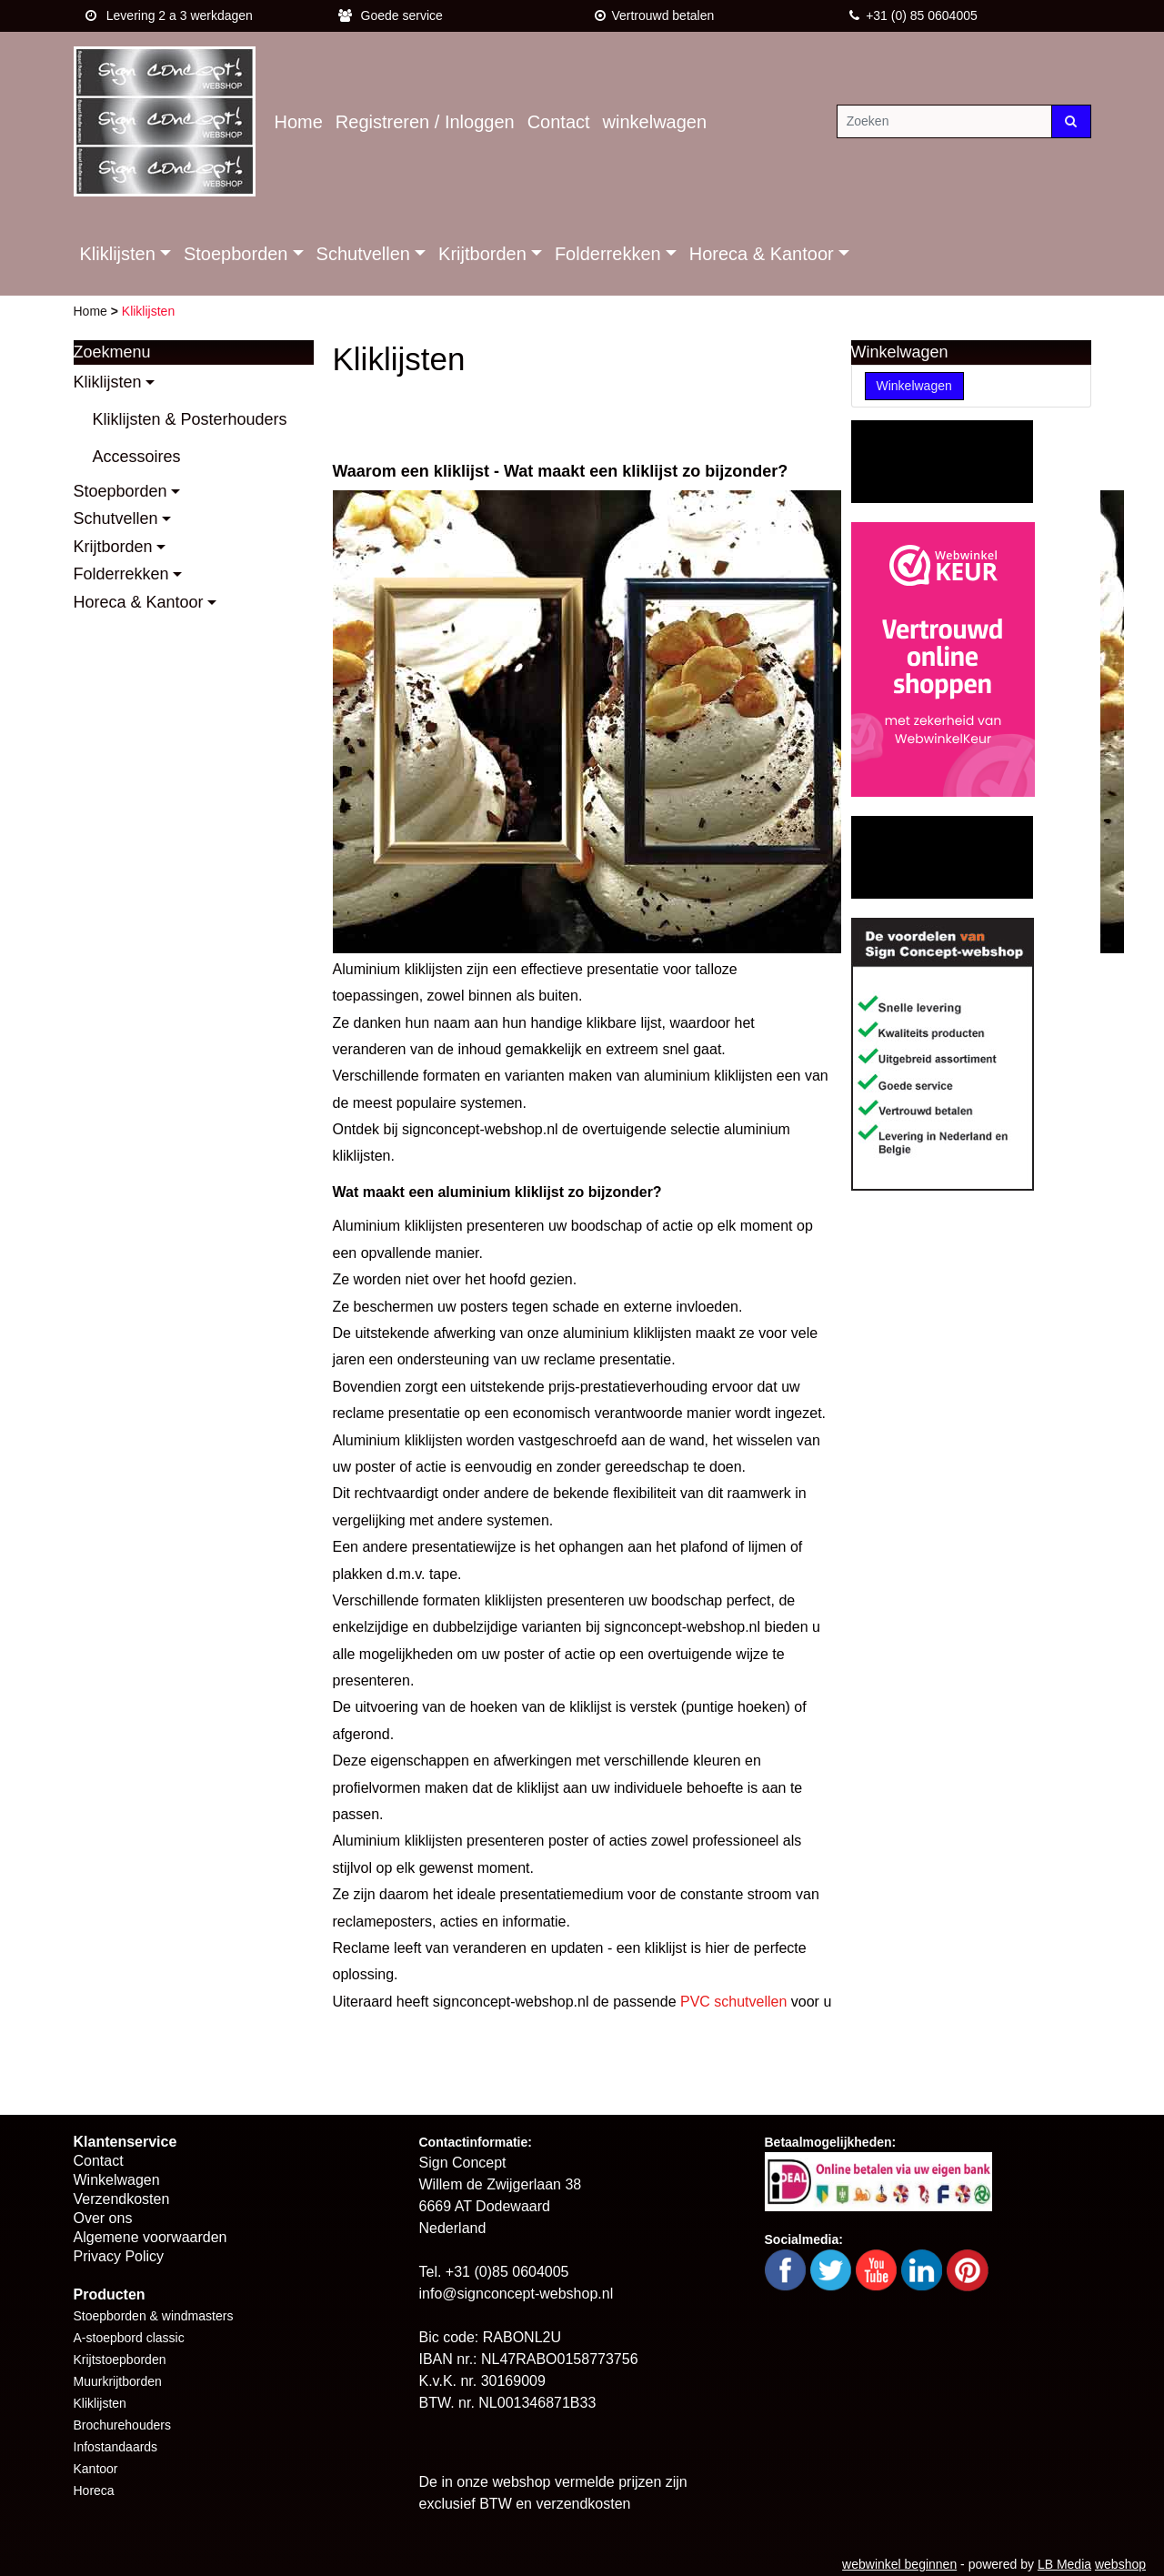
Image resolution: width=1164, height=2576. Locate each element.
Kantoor (96, 2468)
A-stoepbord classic (129, 2337)
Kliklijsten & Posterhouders (190, 419)
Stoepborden (236, 254)
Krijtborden (482, 254)
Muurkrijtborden (118, 2381)
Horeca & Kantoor (761, 254)
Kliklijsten (118, 254)
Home (299, 122)
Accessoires (137, 457)
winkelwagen (655, 122)
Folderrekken (608, 254)
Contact (558, 122)
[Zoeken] (944, 121)
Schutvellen (363, 254)
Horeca (94, 2490)
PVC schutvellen (733, 2001)
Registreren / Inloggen (425, 122)
